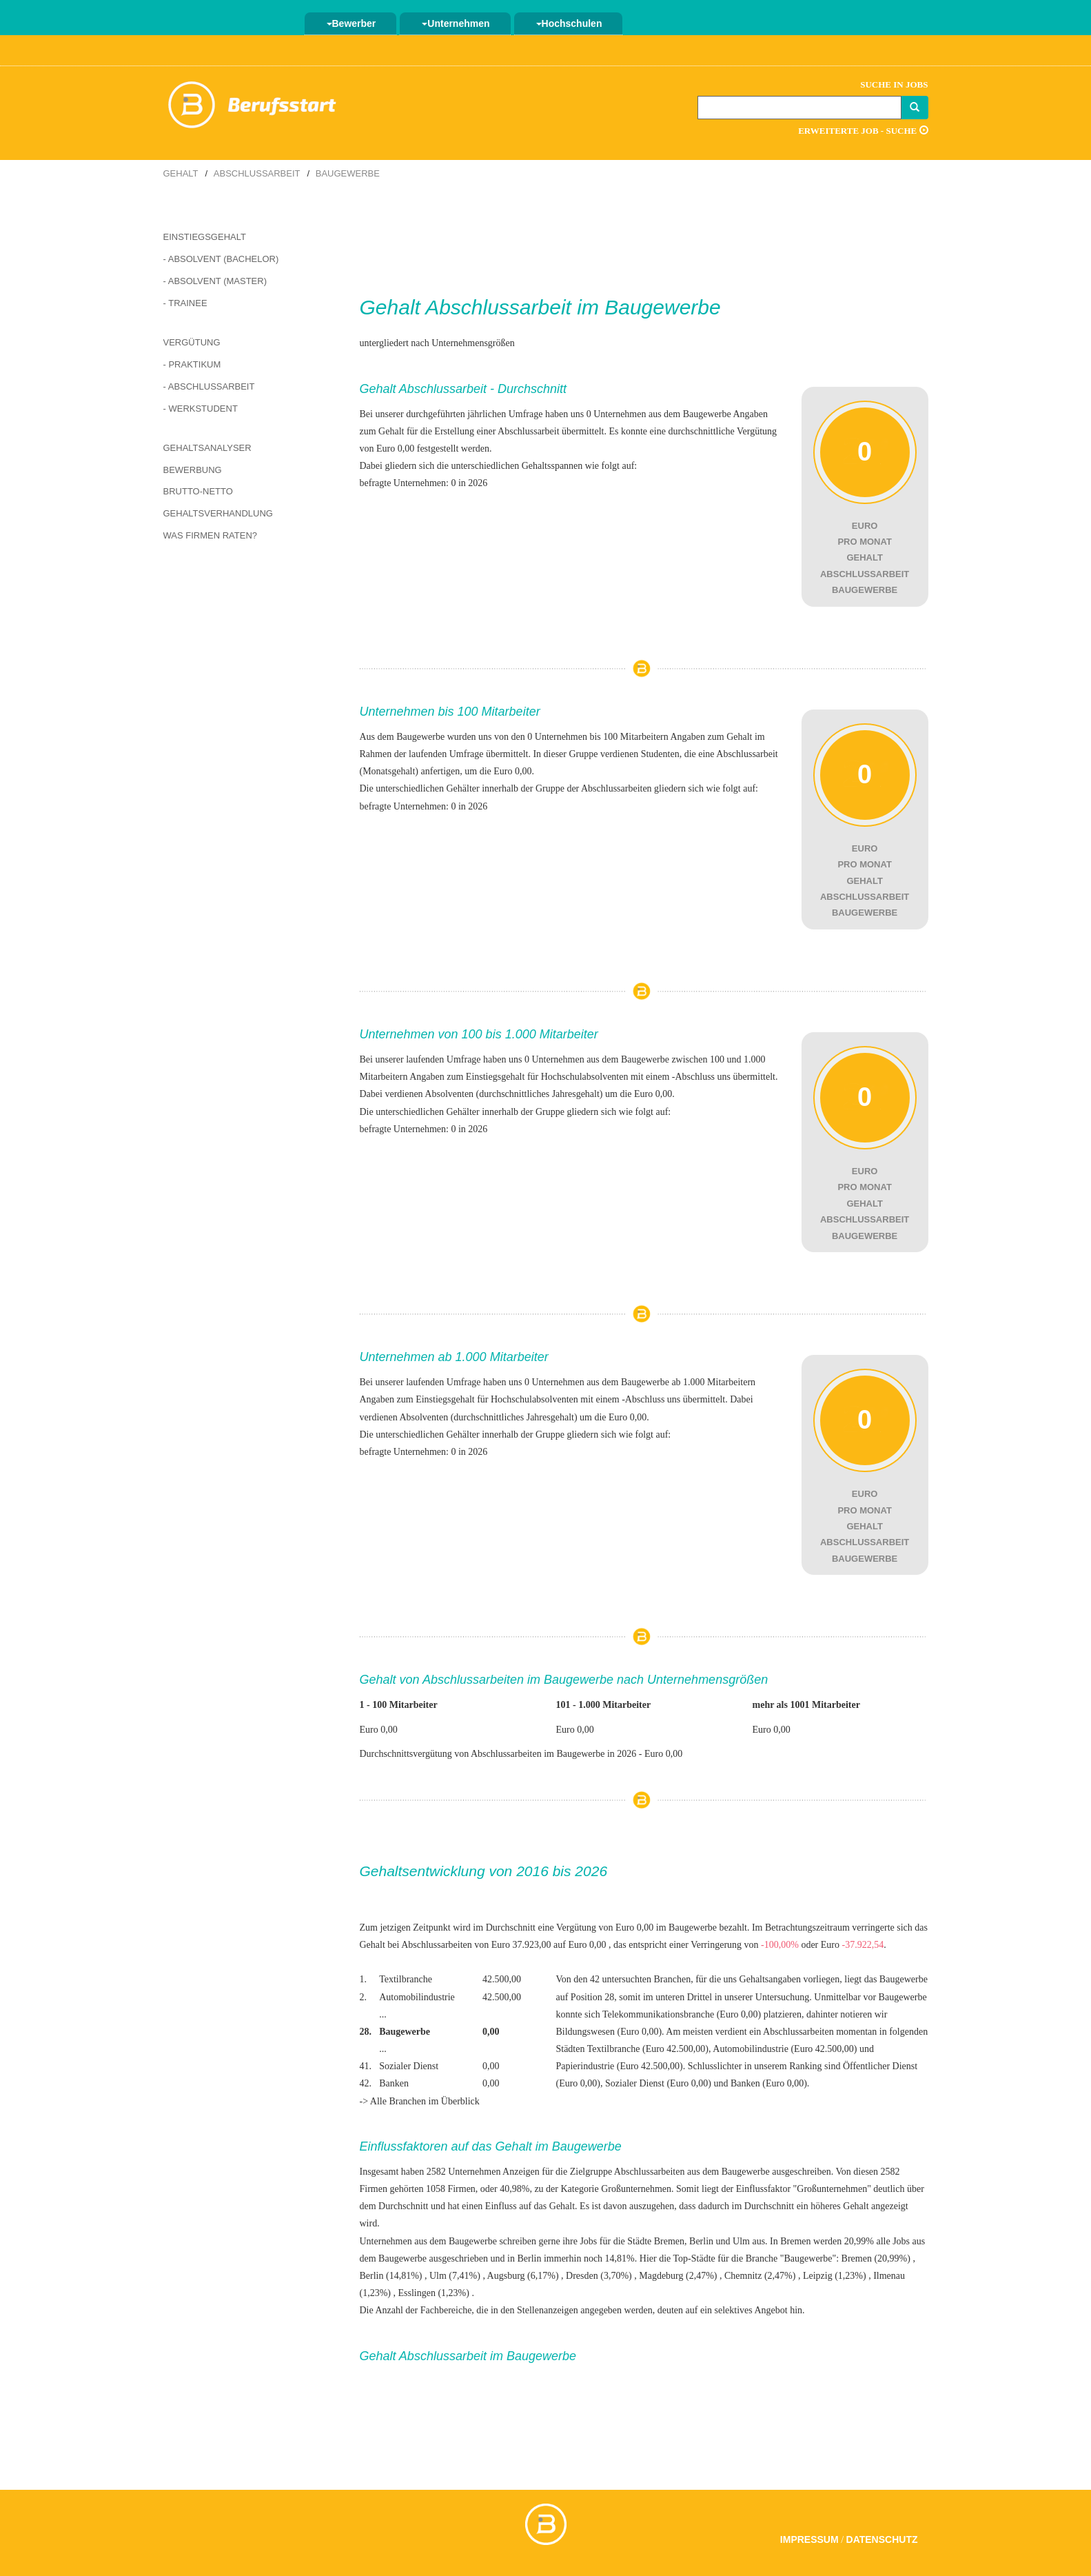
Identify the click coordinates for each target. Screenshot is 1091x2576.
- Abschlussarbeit (209, 386)
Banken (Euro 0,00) (769, 2083)
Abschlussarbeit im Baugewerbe (573, 307)
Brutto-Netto (198, 491)
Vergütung (192, 342)
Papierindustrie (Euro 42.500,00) (618, 2066)
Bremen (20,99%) (876, 2258)
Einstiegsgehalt (204, 237)
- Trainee (185, 303)
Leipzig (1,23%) (834, 2276)
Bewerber (351, 23)
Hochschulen (569, 23)
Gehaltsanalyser (207, 448)
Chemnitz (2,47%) (759, 2276)
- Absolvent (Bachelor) (221, 259)
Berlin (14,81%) (391, 2276)
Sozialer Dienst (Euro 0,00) (658, 2083)
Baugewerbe (348, 173)
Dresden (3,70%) (599, 2276)
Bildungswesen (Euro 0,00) (608, 2031)
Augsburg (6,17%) (523, 2276)
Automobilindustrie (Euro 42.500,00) (785, 2049)
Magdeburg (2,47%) (678, 2276)
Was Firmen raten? (210, 535)
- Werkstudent (200, 408)
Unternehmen (455, 23)
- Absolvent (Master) (215, 281)
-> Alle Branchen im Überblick (420, 2101)
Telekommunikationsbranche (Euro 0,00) (681, 2014)
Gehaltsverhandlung (218, 513)
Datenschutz (882, 2539)
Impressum (809, 2539)
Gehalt (180, 173)
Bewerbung (192, 470)
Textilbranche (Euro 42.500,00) (647, 2049)
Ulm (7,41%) (454, 2276)
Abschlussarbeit (257, 173)
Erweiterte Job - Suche (863, 130)
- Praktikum (192, 364)
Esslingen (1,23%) (433, 2293)
